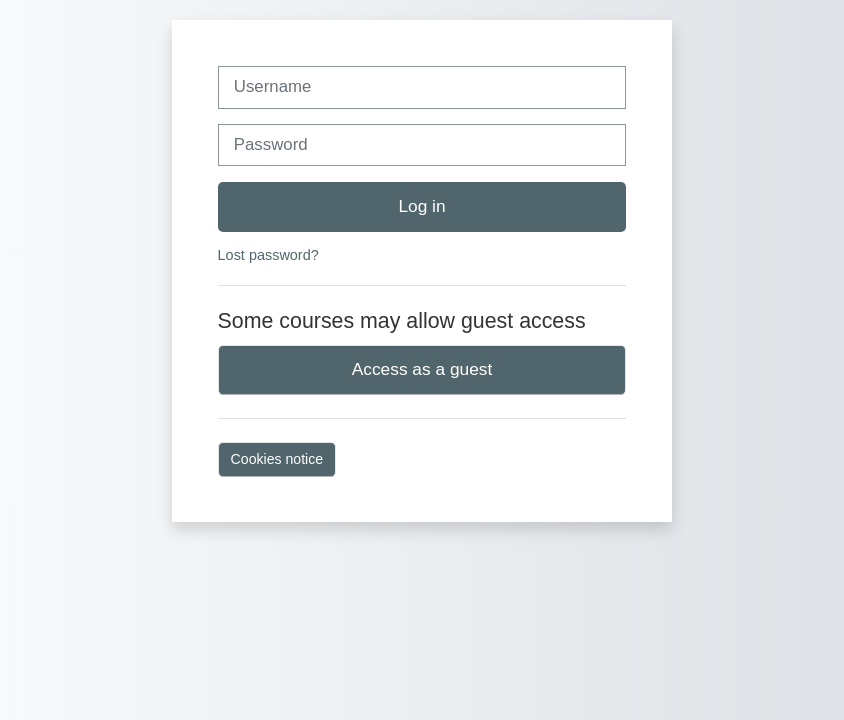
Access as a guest (422, 369)
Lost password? (268, 255)
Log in (421, 206)
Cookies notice (277, 459)
